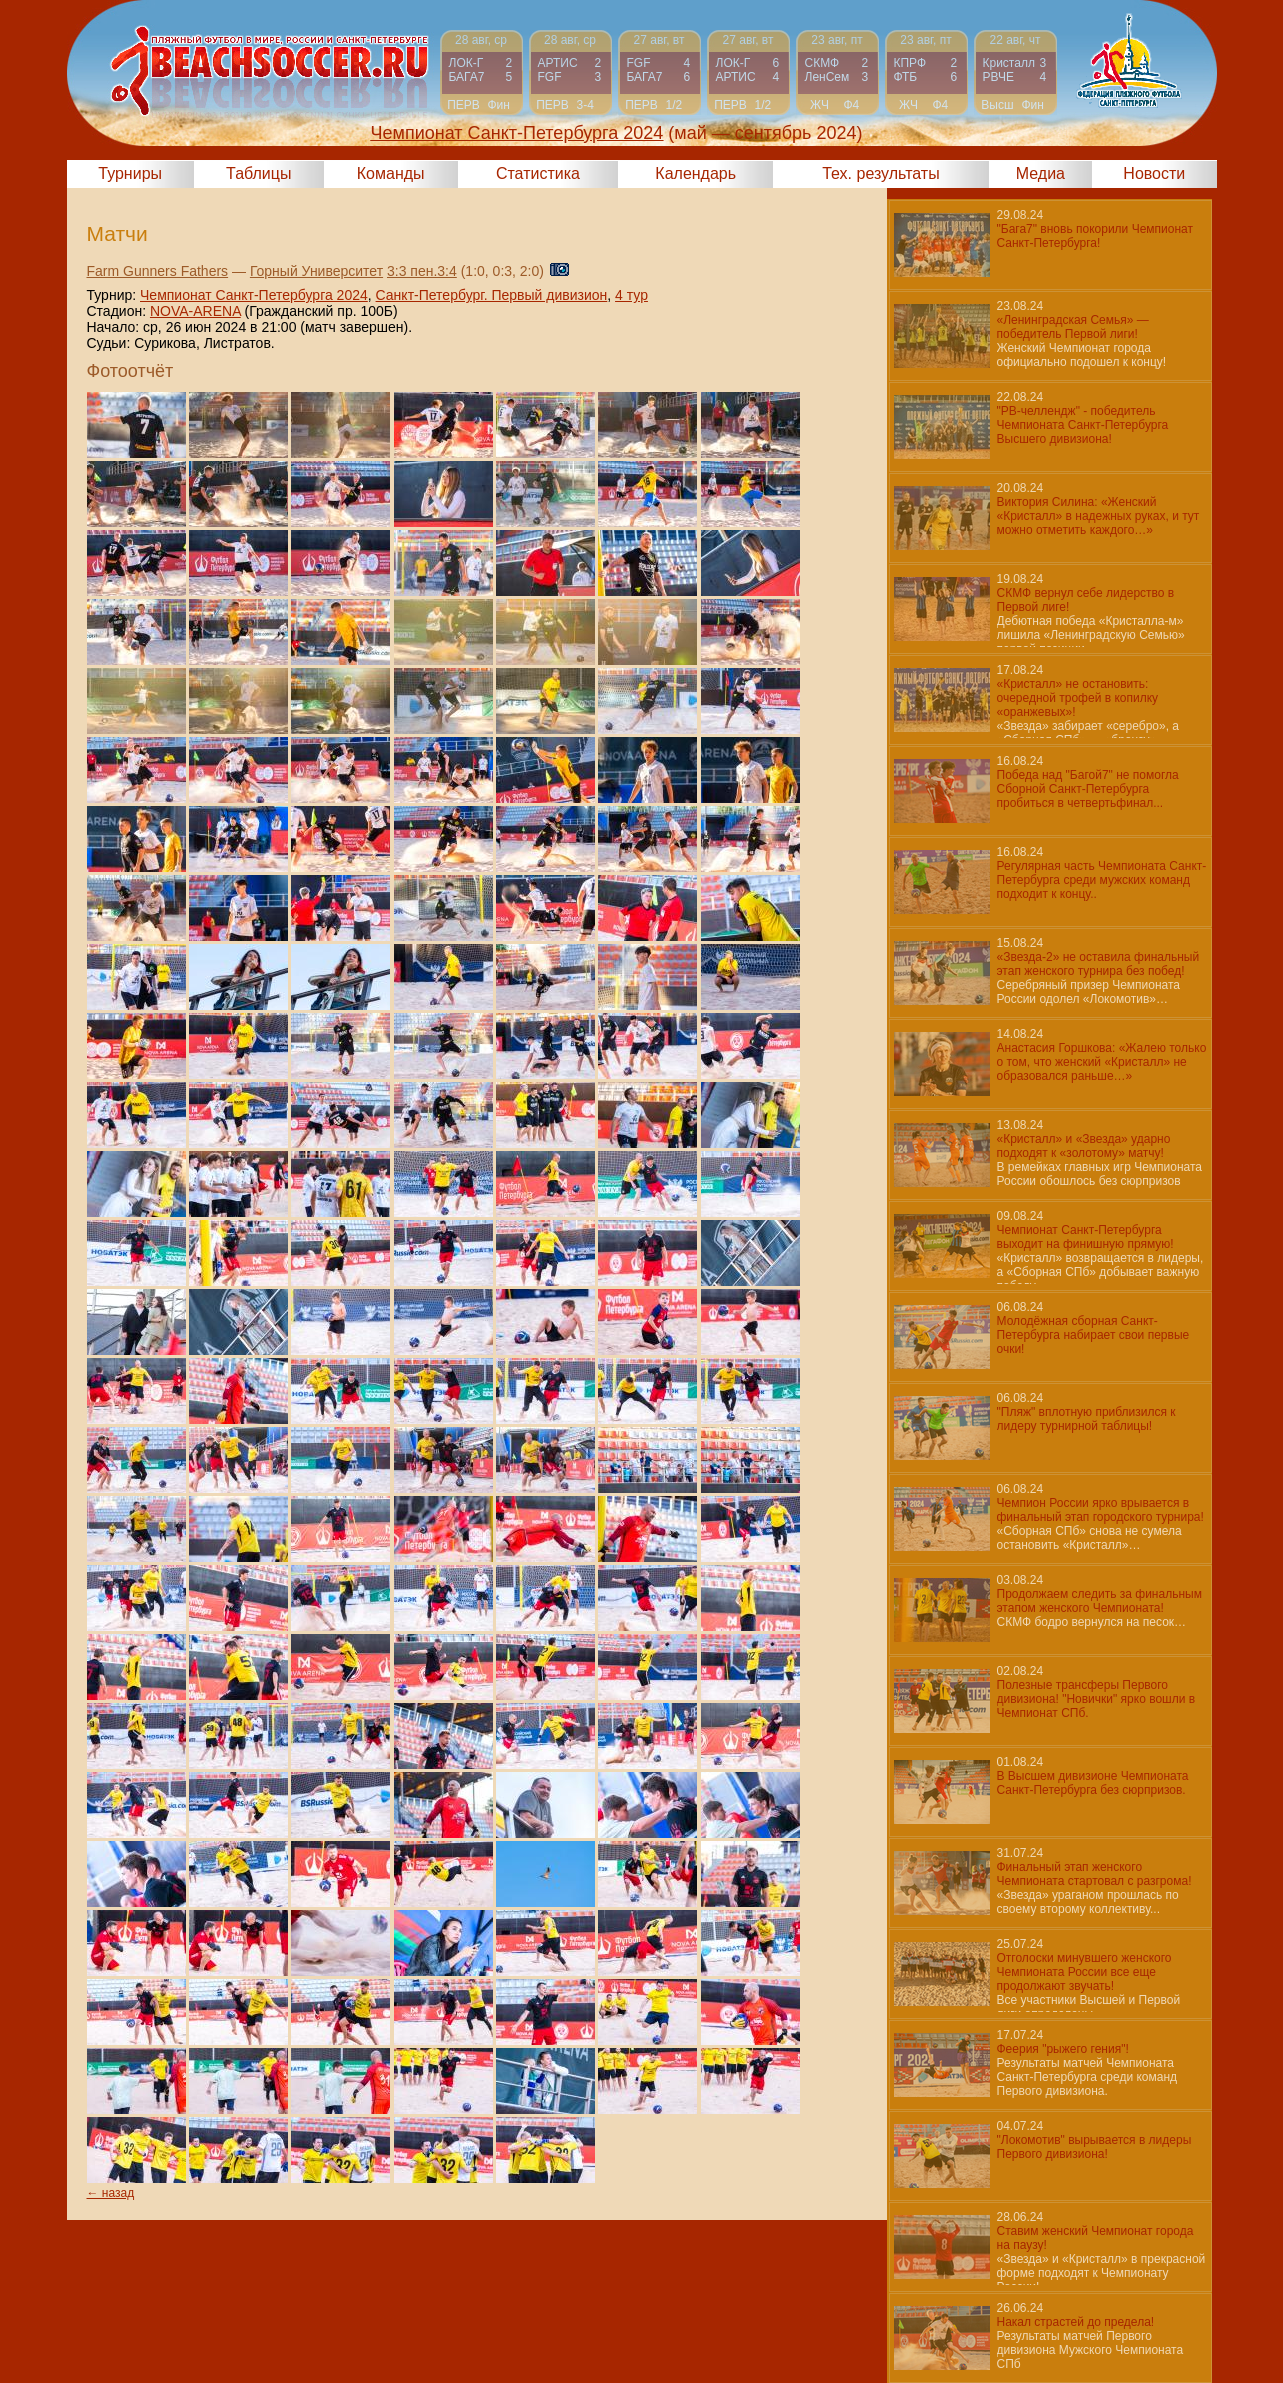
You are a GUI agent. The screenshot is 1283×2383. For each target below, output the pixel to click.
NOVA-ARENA (195, 311)
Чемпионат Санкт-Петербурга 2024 (254, 295)
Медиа (1040, 173)
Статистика (538, 173)
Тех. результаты (881, 173)
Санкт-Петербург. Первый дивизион (492, 295)
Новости (1154, 173)
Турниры (130, 173)
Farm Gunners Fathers (158, 271)
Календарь (695, 173)
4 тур (631, 295)
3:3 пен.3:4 (422, 271)
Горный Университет (316, 271)
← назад (111, 2193)
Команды (391, 173)
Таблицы (258, 173)
